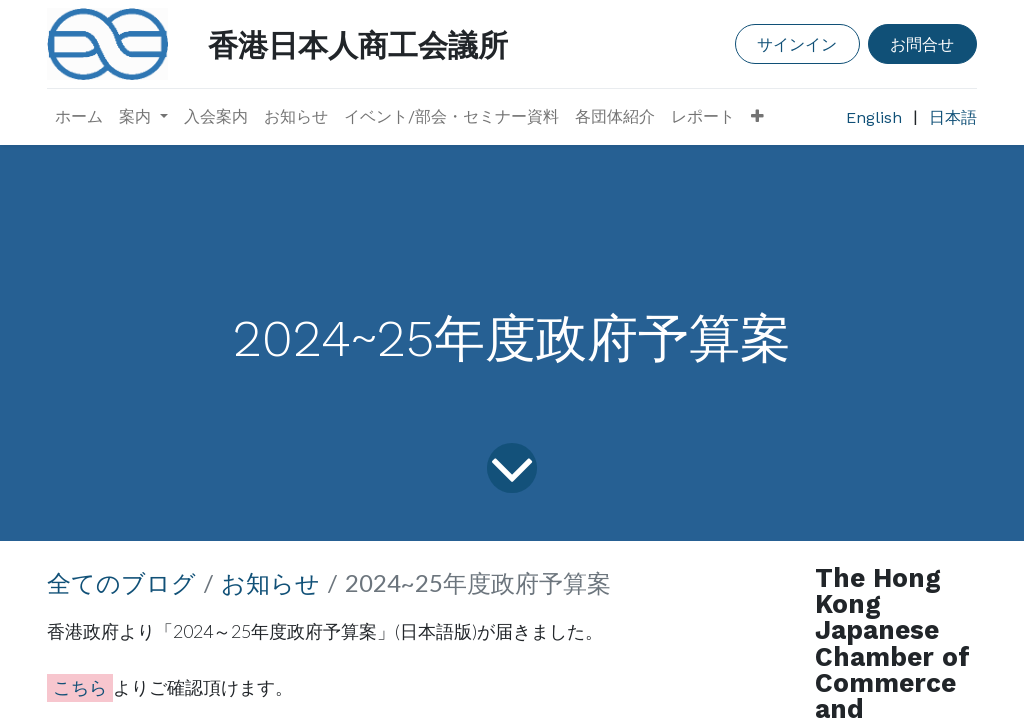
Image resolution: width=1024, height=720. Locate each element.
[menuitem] (79, 117)
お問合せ (922, 43)
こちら (80, 687)
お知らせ (270, 582)
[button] (757, 117)
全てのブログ (121, 582)
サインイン (797, 43)
